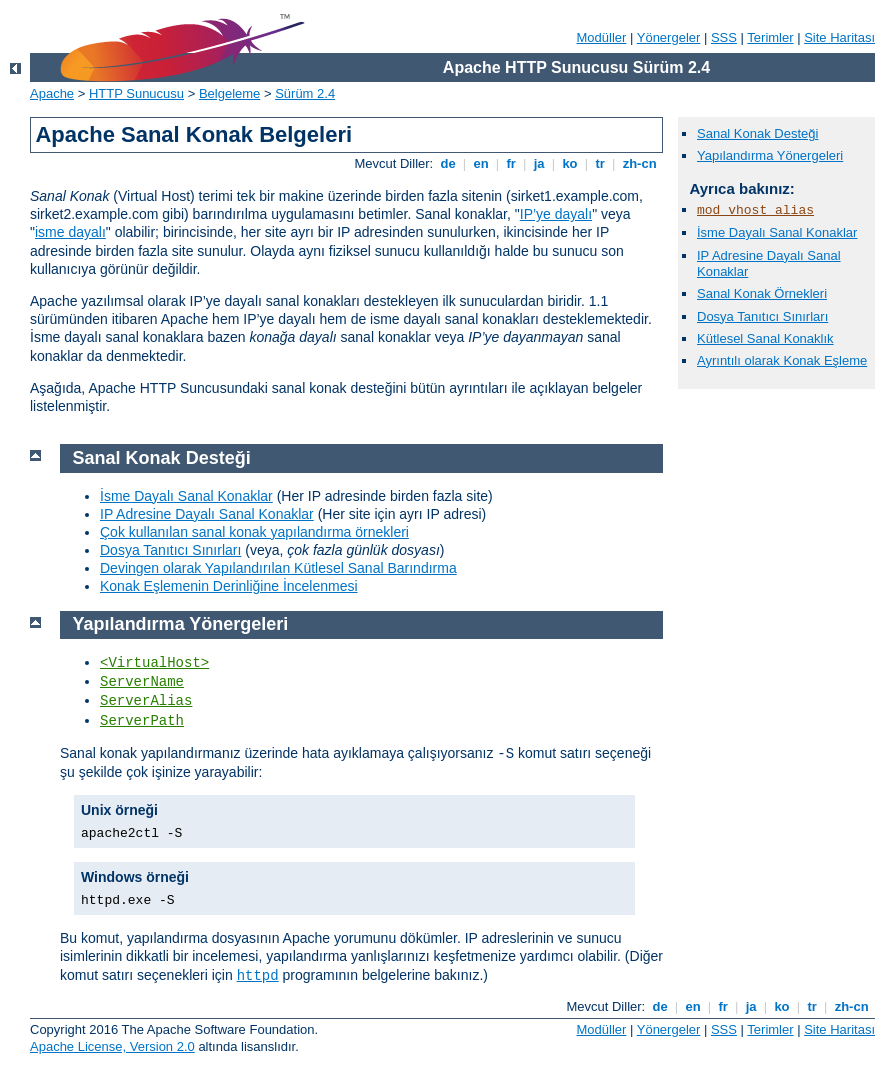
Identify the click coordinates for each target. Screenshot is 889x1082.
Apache (52, 93)
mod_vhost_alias (755, 210)
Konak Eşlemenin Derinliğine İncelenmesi (229, 586)
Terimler (770, 37)
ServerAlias (146, 701)
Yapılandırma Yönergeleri (770, 155)
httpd (258, 976)
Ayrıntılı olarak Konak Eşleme (782, 360)
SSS (724, 37)
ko (570, 163)
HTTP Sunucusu (136, 93)
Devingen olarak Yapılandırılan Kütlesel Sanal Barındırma (278, 568)
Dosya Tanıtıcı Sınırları (762, 316)
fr (511, 163)
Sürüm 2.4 (305, 93)
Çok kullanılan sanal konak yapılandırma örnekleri (254, 532)
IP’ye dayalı (556, 214)
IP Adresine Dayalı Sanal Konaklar (207, 514)
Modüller (602, 37)
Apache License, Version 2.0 (112, 1046)
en (481, 163)
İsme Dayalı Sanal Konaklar (777, 232)
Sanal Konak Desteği (757, 133)
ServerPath (142, 721)
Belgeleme (229, 93)
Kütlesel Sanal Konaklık (765, 338)
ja (539, 163)
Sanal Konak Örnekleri (762, 293)
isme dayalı (70, 232)
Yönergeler (669, 37)
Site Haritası (839, 37)
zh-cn (639, 163)
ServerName (142, 682)
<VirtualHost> (154, 663)
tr (600, 163)
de (448, 163)
